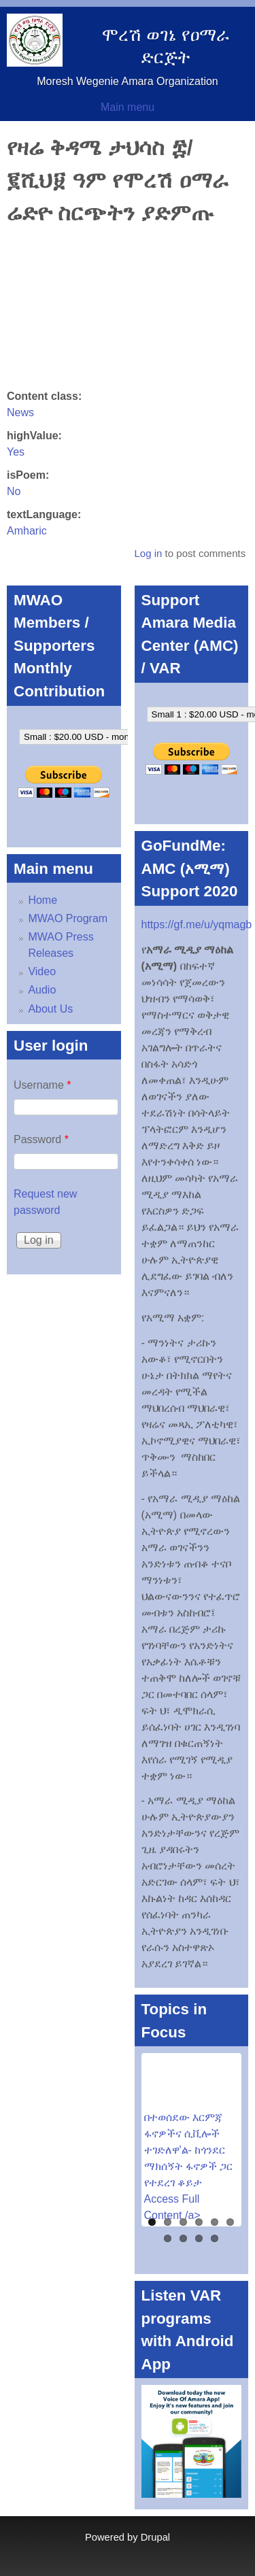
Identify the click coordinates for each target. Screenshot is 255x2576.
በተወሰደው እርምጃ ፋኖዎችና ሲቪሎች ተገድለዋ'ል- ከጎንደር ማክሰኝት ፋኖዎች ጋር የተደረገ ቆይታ (188, 2150)
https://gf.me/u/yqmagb (196, 924)
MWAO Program (67, 918)
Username (42, 1085)
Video (42, 971)
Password (41, 1139)
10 (214, 2238)
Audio (42, 990)
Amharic (27, 531)
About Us (50, 1009)
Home (42, 900)
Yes (15, 452)
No (13, 491)
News (20, 412)
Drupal (155, 2537)
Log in (148, 553)
